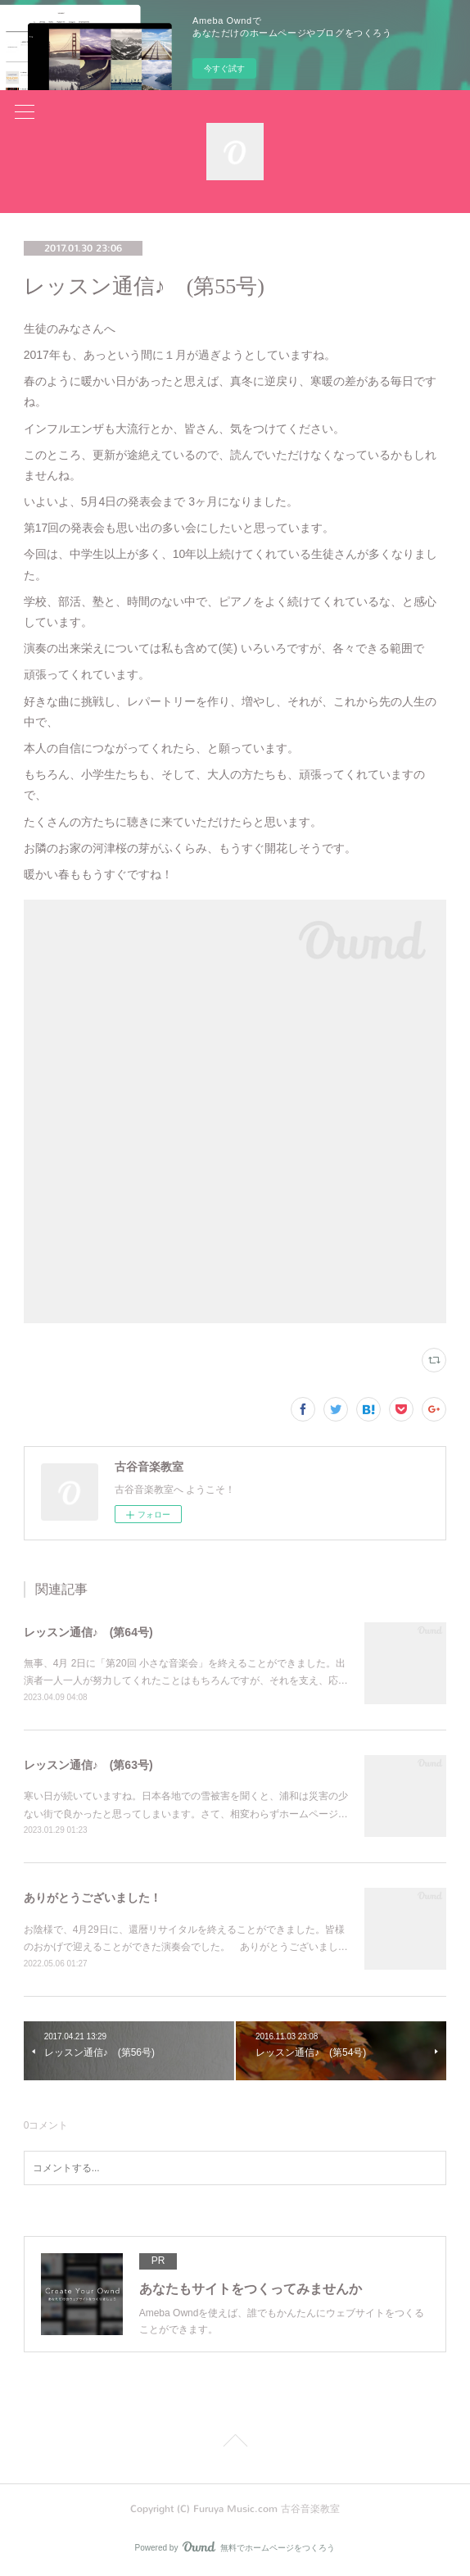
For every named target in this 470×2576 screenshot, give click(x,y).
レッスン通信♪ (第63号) (88, 1764)
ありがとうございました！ (92, 1897)
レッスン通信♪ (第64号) (88, 1632)
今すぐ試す (224, 68)
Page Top (235, 2443)
